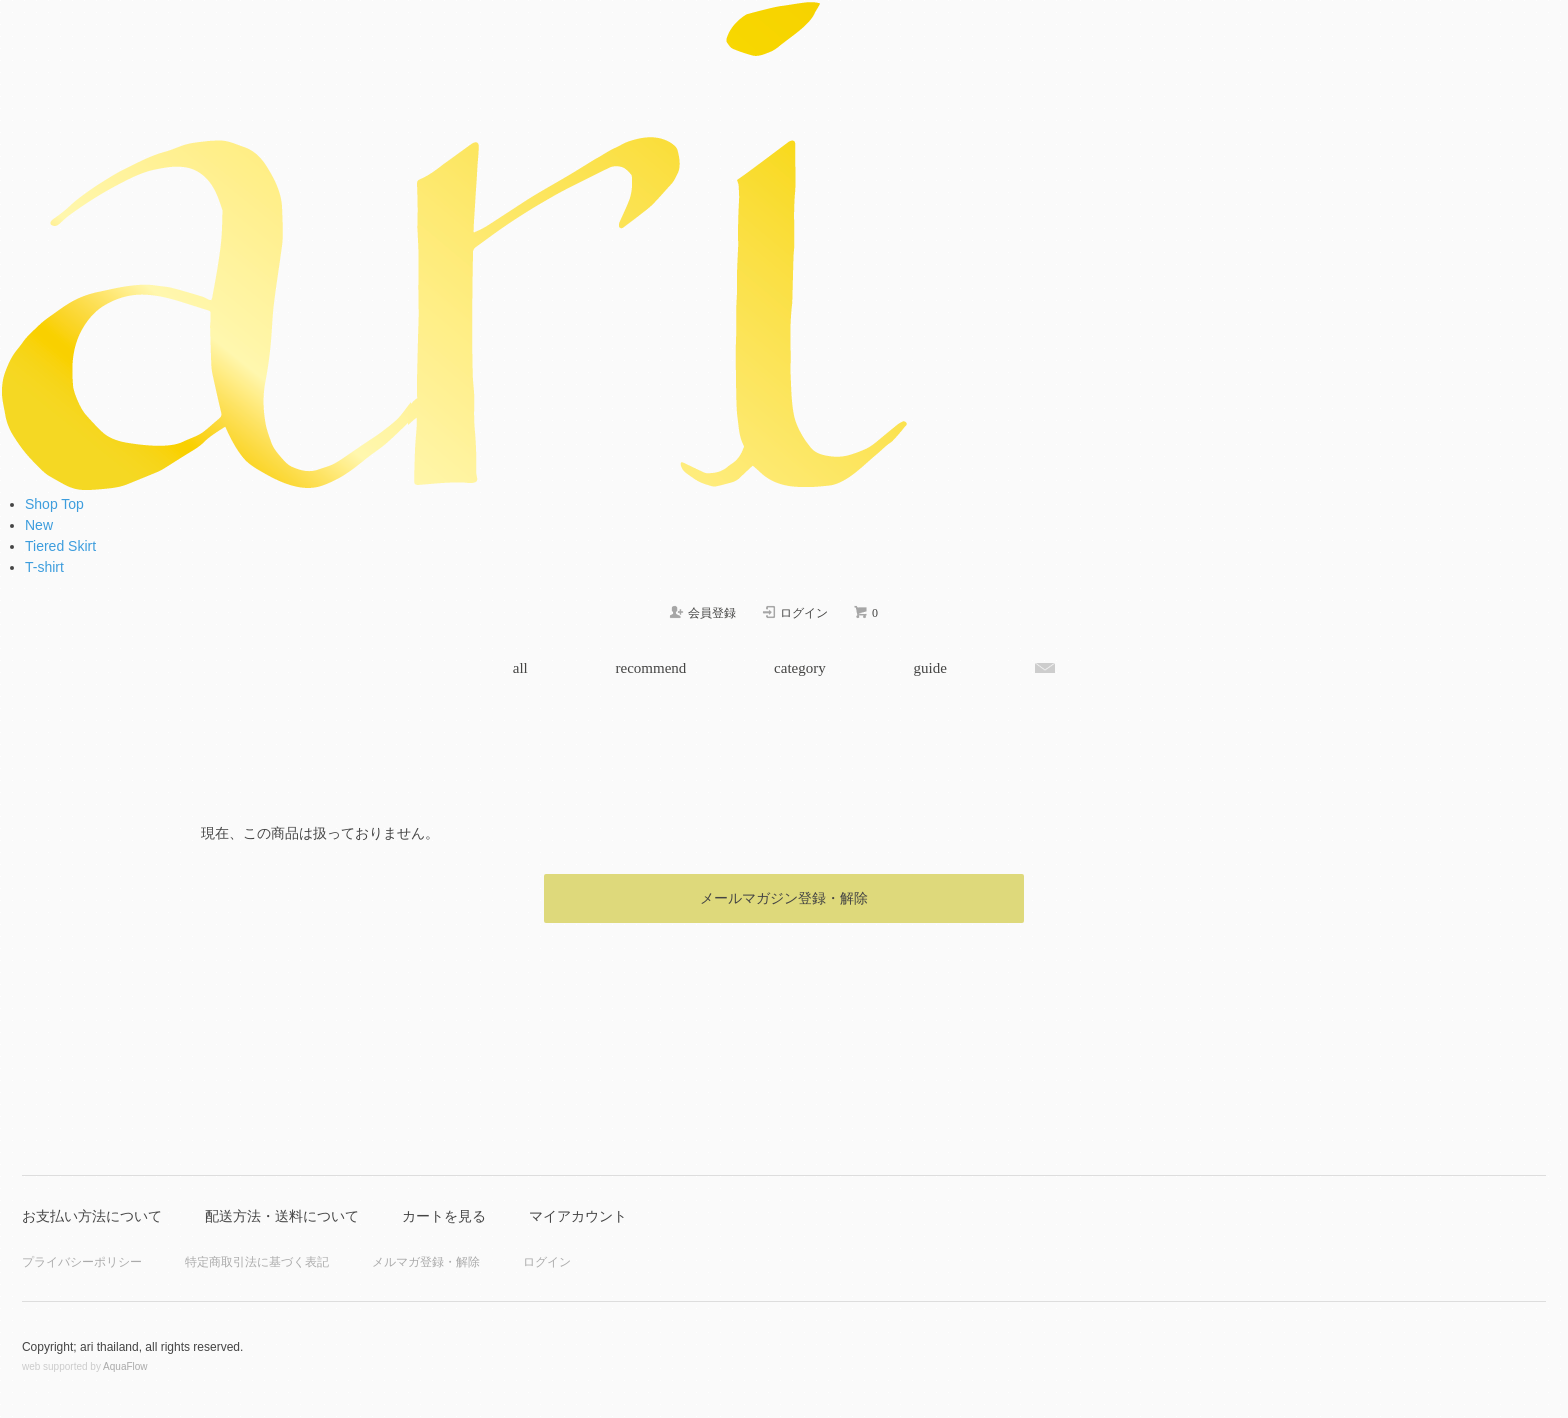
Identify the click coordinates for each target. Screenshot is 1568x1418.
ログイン (547, 1262)
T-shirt (44, 567)
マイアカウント (578, 1216)
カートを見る (444, 1216)
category (800, 668)
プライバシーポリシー (82, 1262)
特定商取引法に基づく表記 (257, 1262)
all (520, 668)
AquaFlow (125, 1366)
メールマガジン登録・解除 (784, 898)
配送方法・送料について (282, 1216)
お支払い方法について (92, 1216)
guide (929, 668)
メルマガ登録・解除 (426, 1262)
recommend (651, 668)
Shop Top (54, 504)
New (39, 525)
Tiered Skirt (60, 546)
